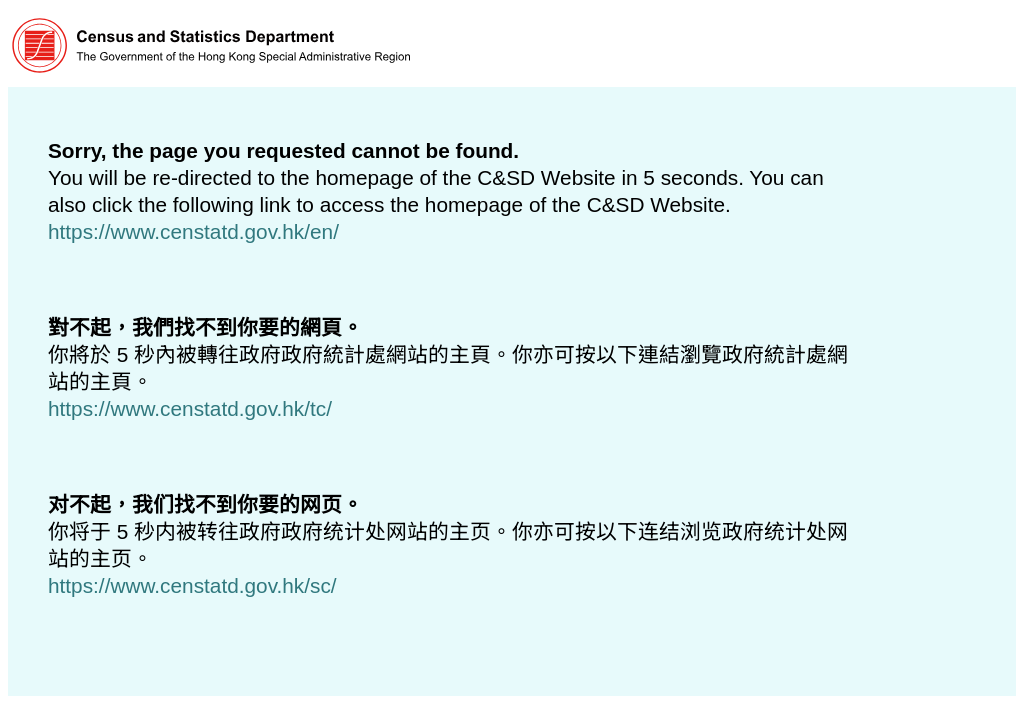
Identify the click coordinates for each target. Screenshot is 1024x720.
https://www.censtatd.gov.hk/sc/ (192, 585)
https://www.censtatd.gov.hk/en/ (193, 231)
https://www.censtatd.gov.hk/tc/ (190, 408)
